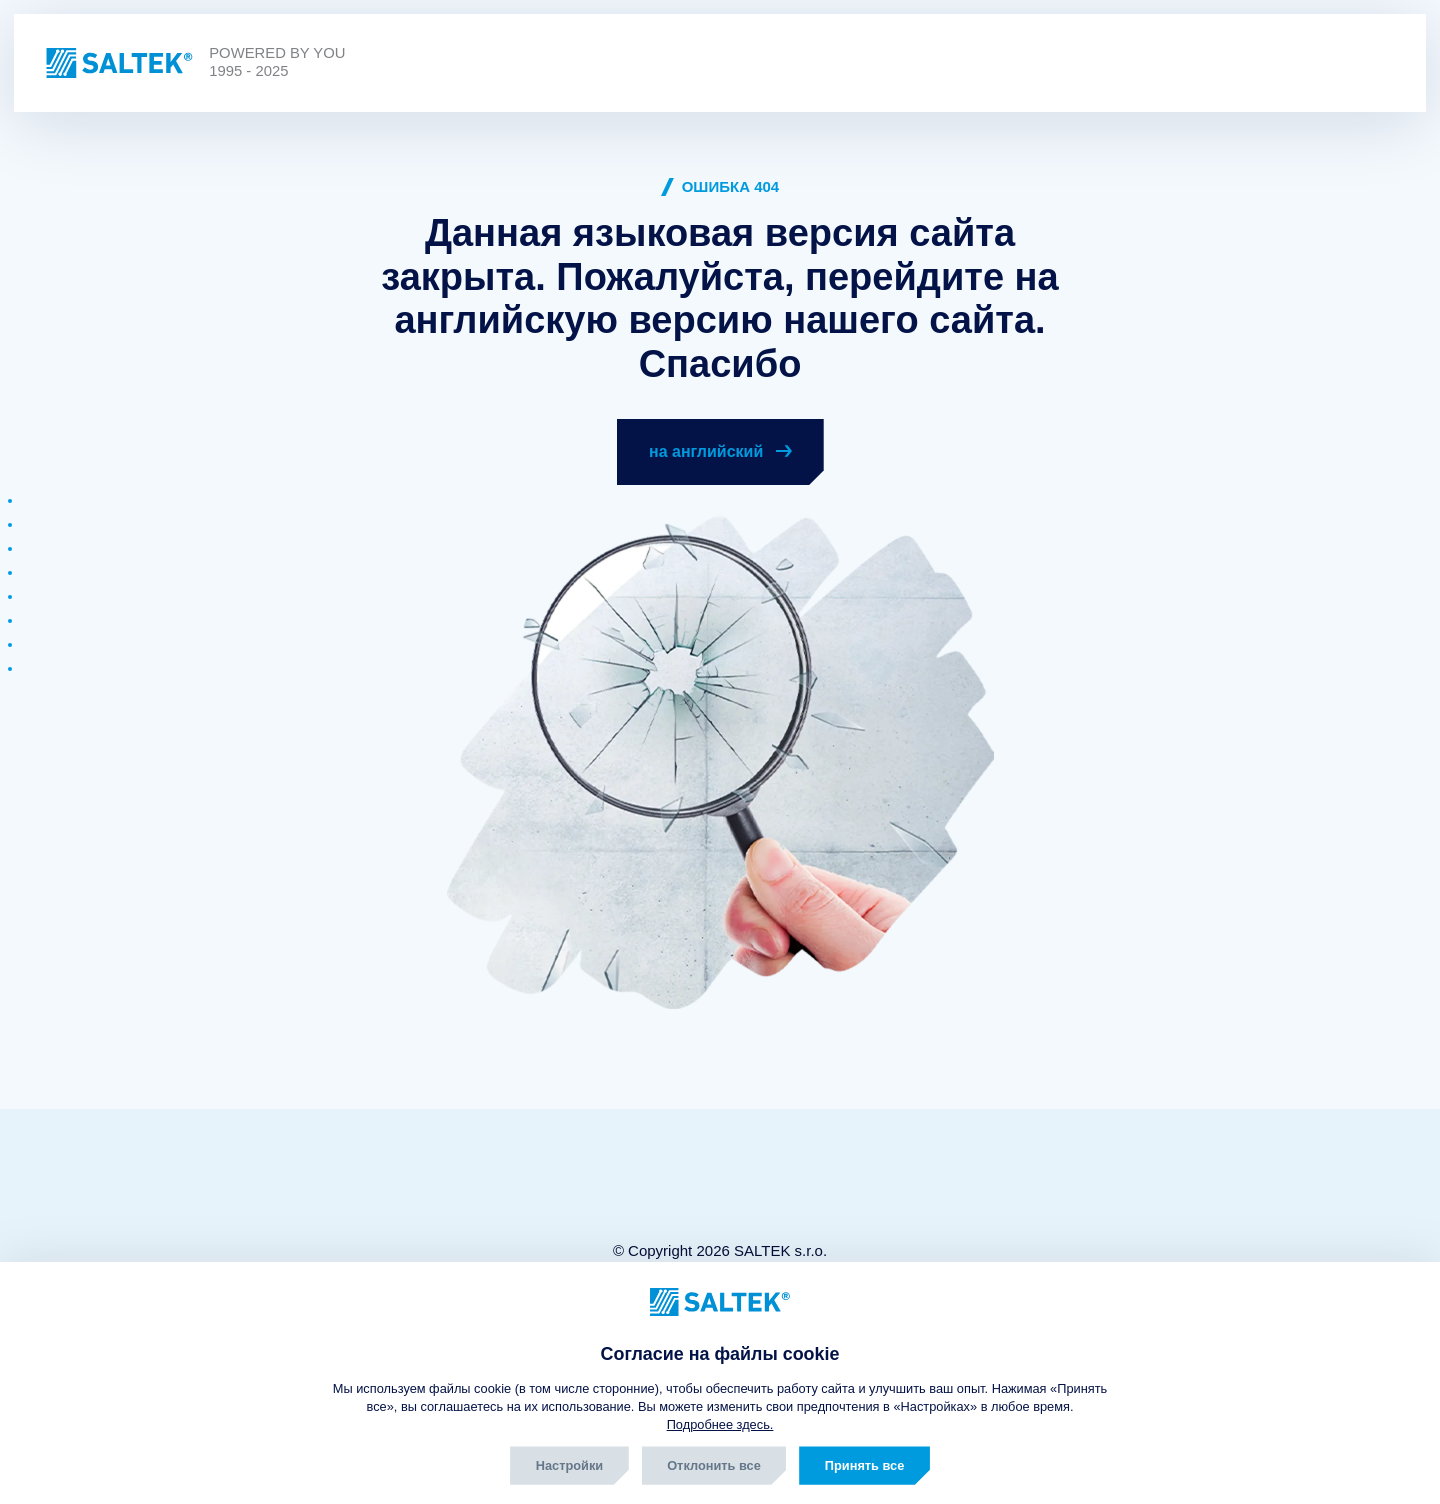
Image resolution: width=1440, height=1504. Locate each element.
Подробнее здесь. (720, 1424)
